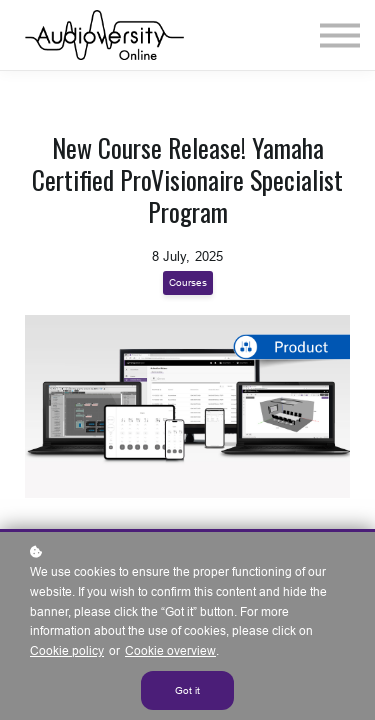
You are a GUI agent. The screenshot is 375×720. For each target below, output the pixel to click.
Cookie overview (170, 650)
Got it (187, 690)
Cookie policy (67, 650)
